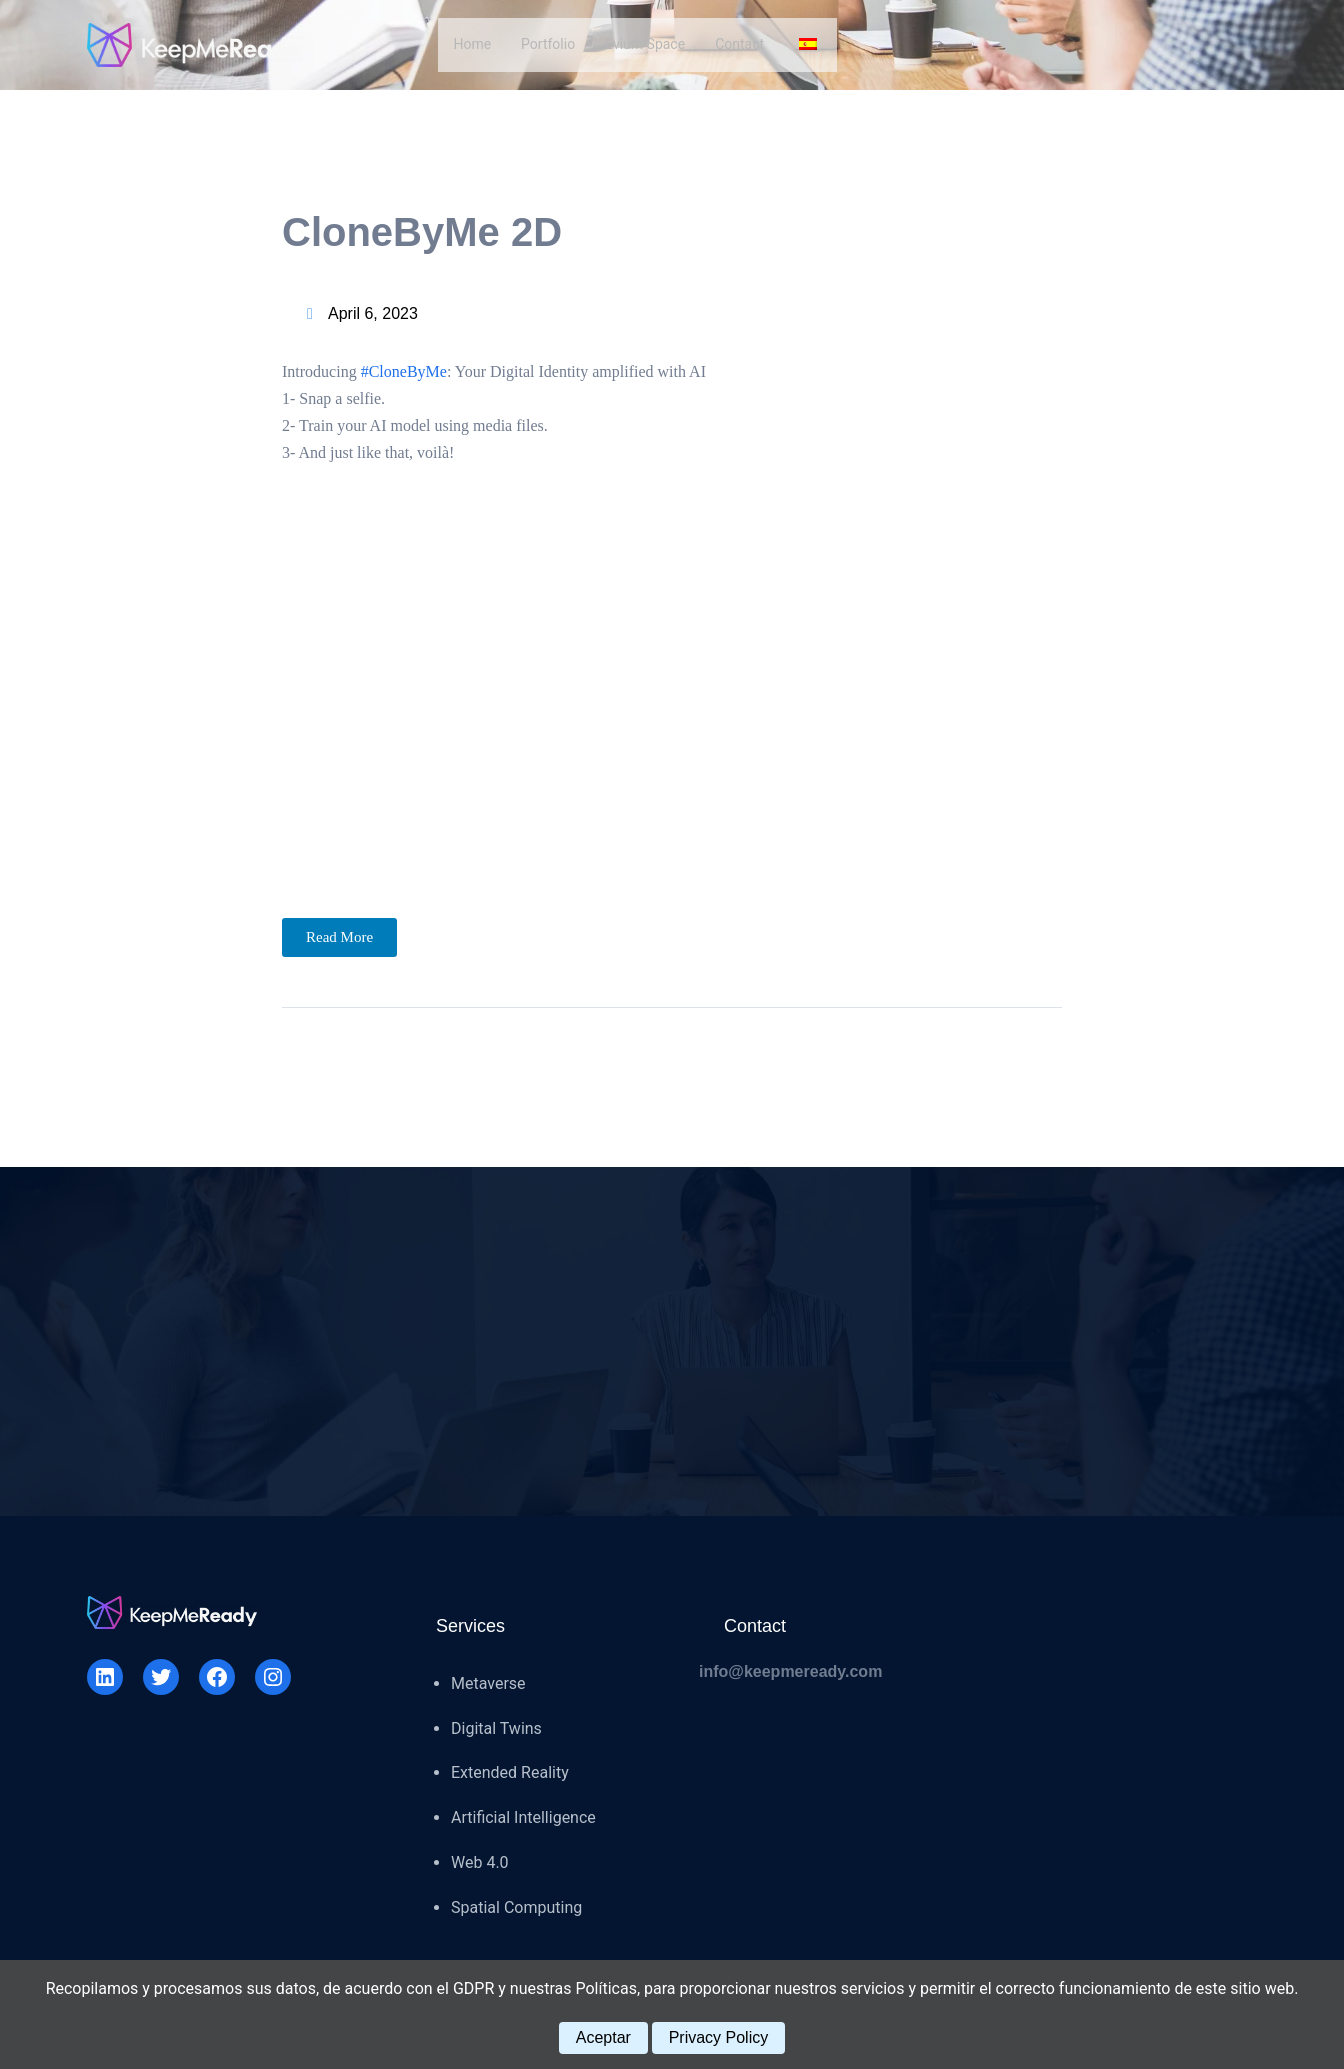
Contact (739, 44)
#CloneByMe (404, 371)
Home (472, 44)
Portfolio (548, 44)
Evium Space (645, 44)
